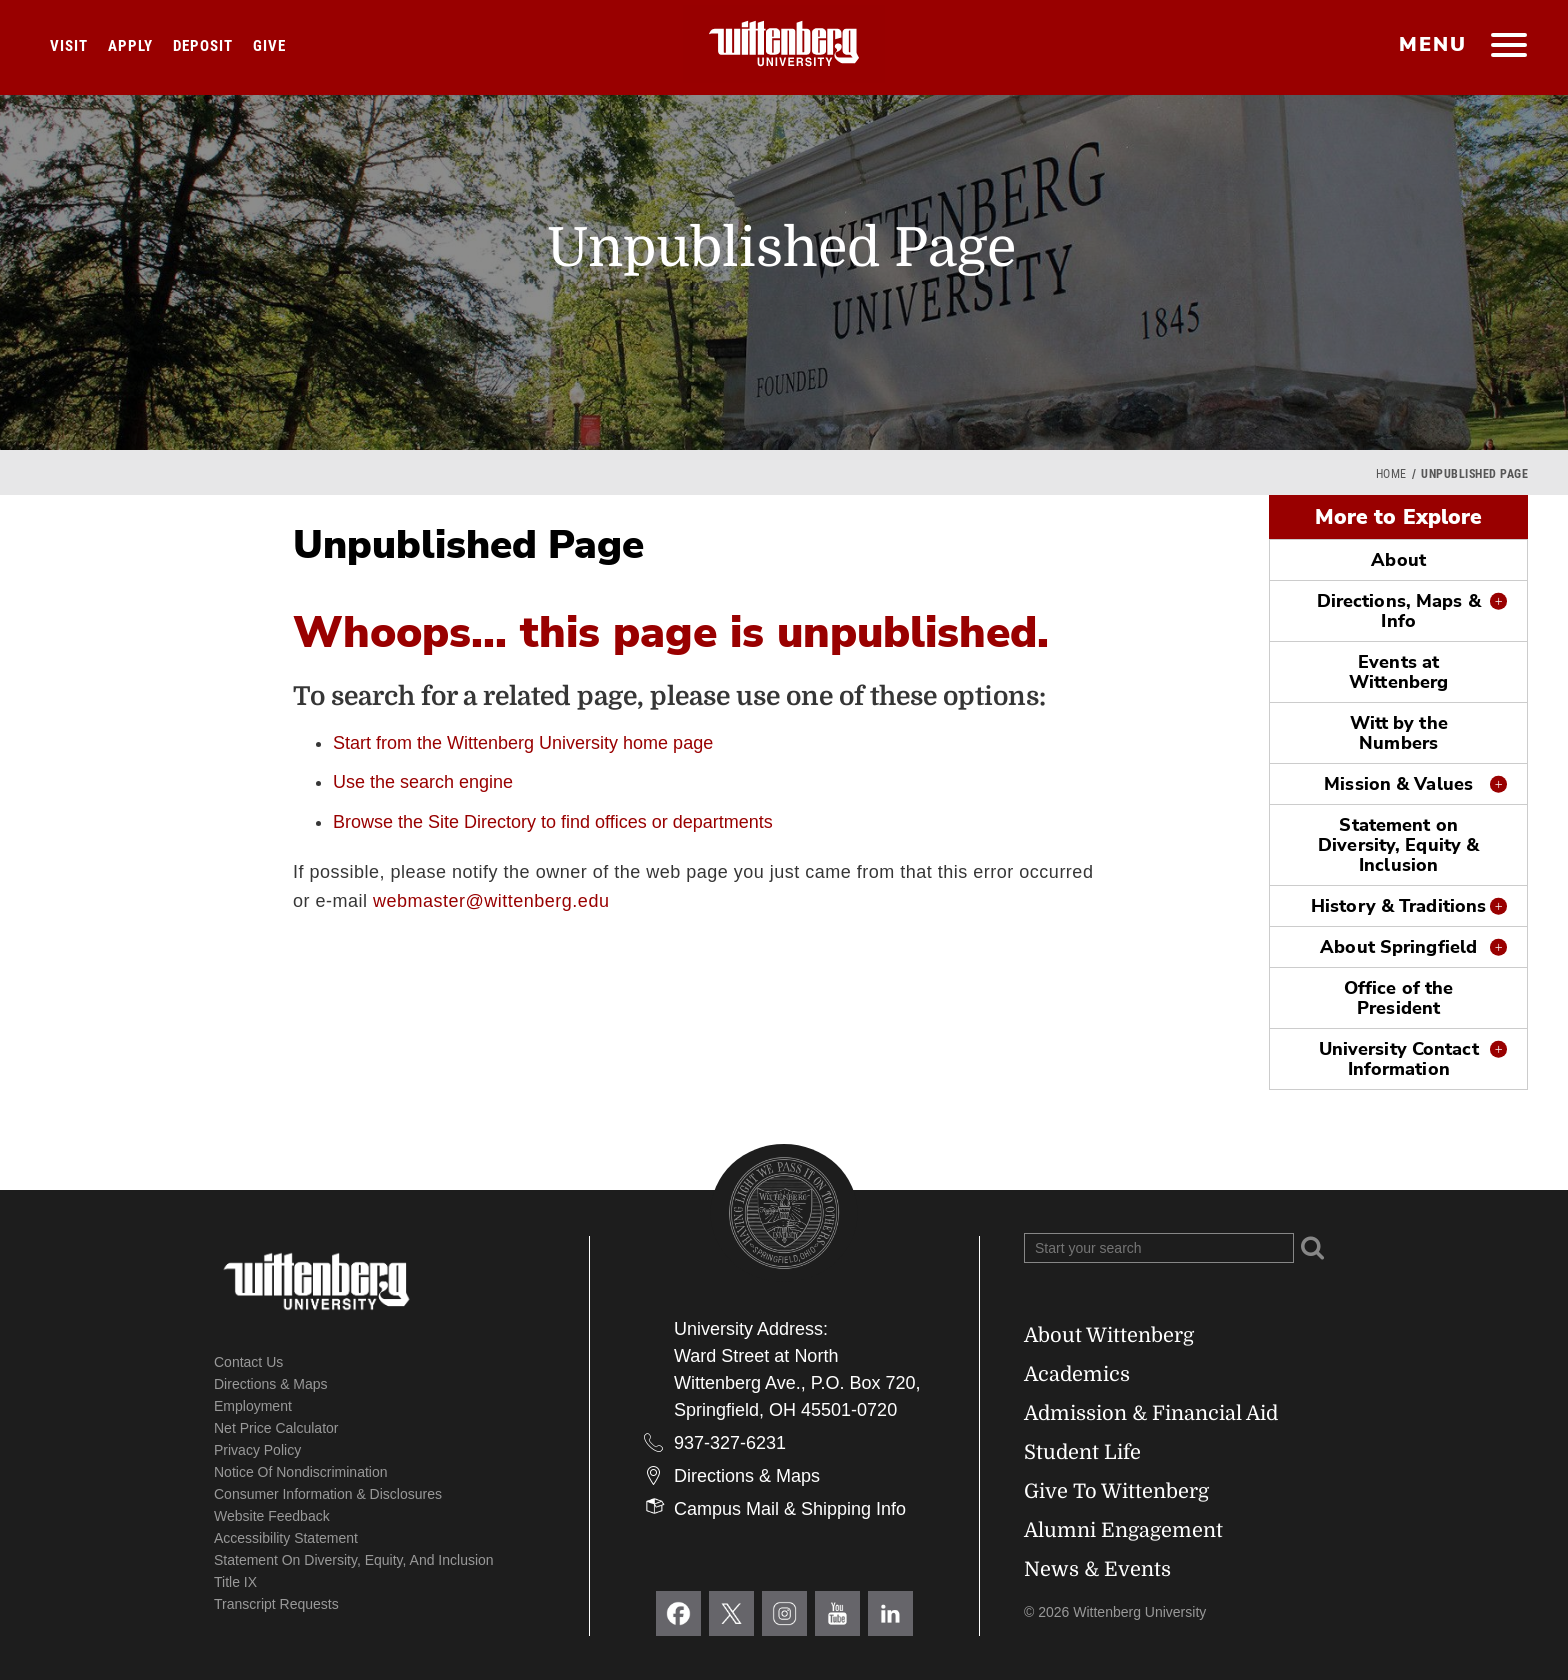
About (1398, 560)
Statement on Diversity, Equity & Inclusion (1398, 845)
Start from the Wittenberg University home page (523, 743)
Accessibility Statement (286, 1538)
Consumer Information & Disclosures (328, 1494)
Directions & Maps (271, 1384)
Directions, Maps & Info (1399, 611)
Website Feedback (272, 1516)
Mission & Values (1398, 784)
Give (269, 46)
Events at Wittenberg (1398, 672)
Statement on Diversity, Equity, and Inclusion (354, 1560)
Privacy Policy (257, 1450)
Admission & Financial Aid (1151, 1413)
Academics (1077, 1374)
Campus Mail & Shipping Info (790, 1509)
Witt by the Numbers (1399, 733)
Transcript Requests (276, 1604)
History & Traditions (1398, 906)
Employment (253, 1406)
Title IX (235, 1582)
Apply (130, 46)
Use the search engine (423, 782)
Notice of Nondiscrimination (301, 1472)
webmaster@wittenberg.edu (491, 901)
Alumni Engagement (1123, 1530)
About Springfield (1398, 947)
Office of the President (1398, 998)
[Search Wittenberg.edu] (1159, 1248)
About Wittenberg (1109, 1335)
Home (1391, 474)
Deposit (203, 46)
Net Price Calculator (276, 1428)
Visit (69, 46)
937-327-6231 (730, 1443)
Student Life (1082, 1452)
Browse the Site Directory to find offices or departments (553, 822)
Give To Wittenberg (1116, 1491)
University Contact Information (1399, 1059)
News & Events (1097, 1569)
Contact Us (248, 1362)
